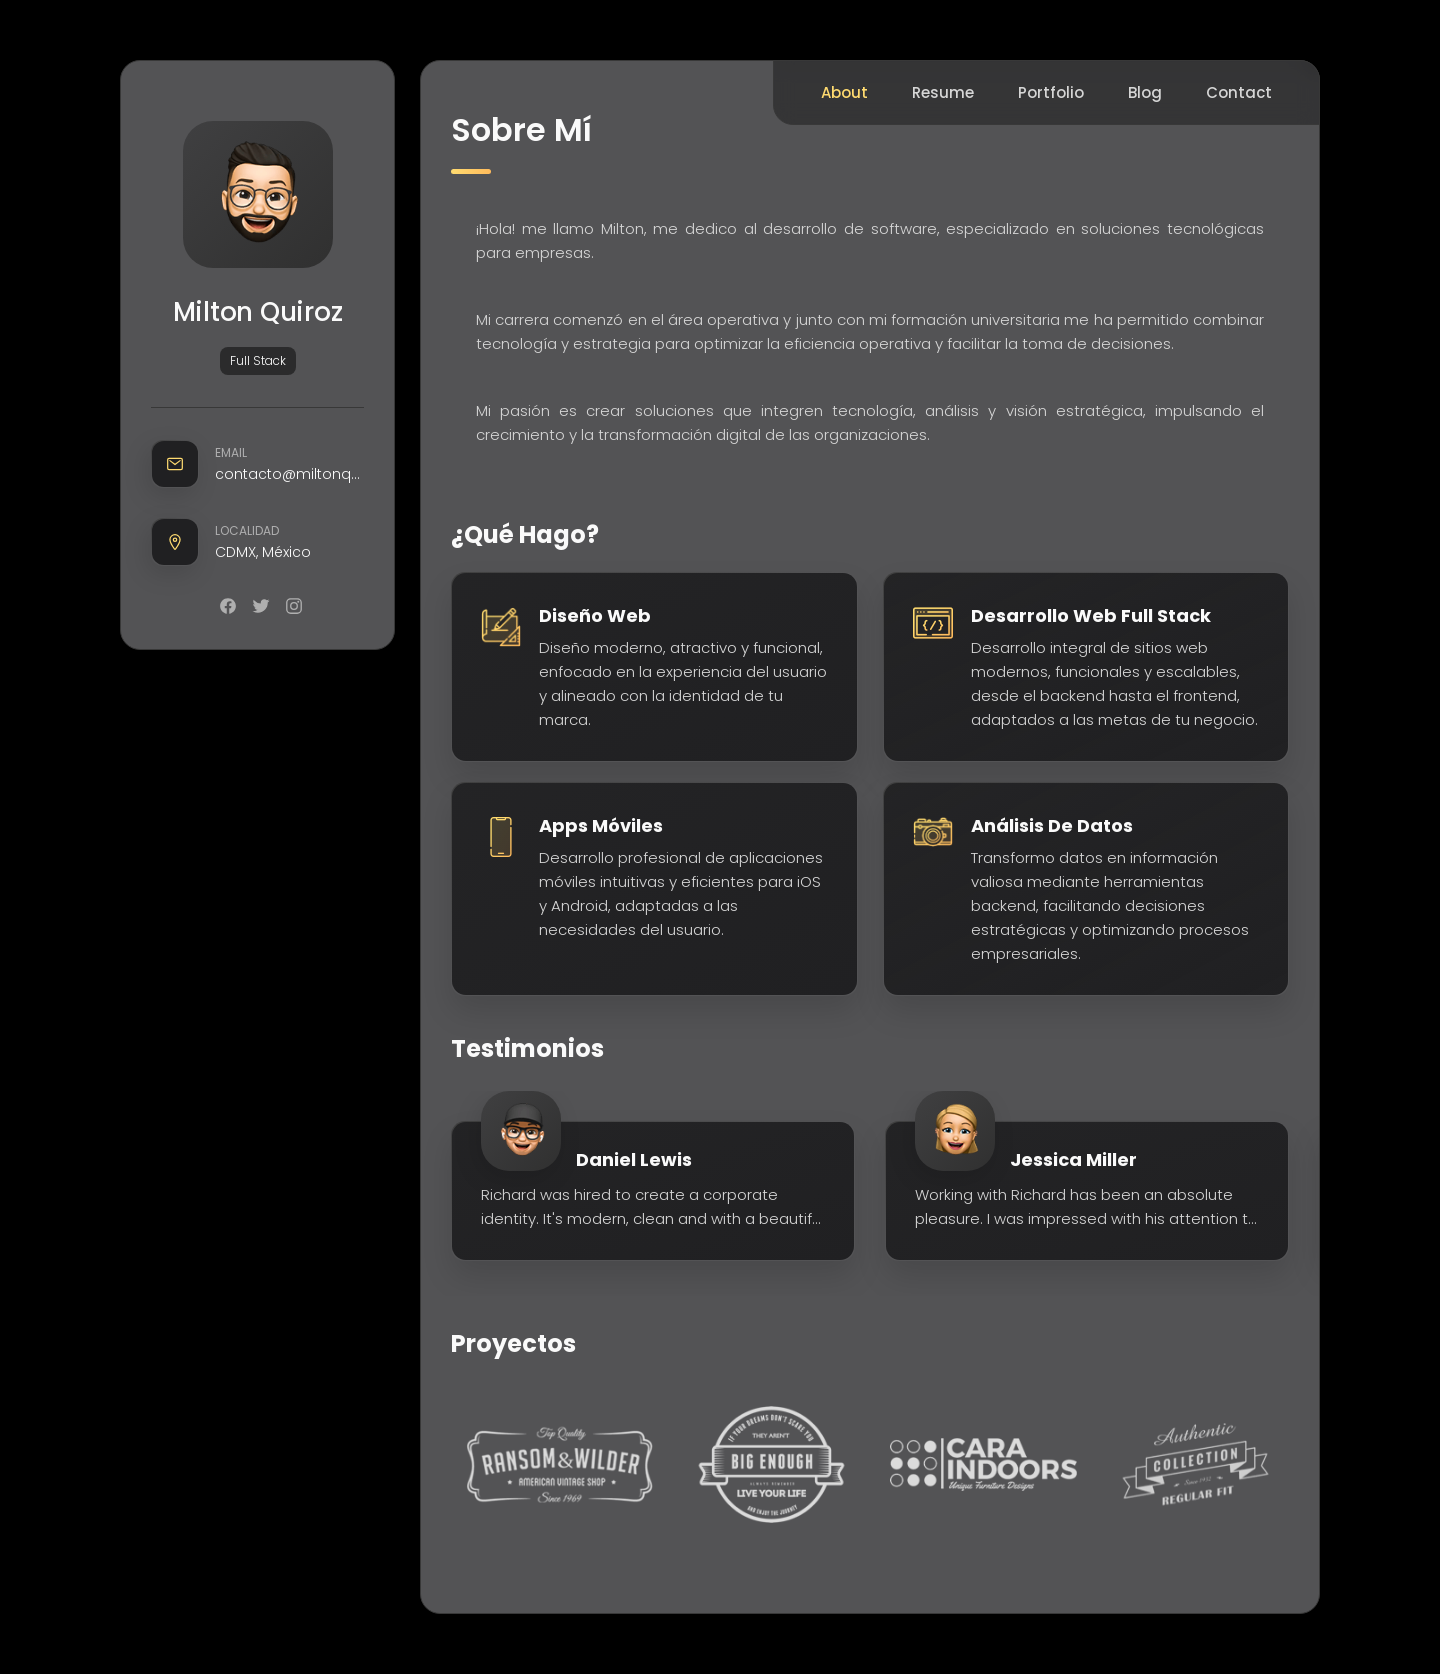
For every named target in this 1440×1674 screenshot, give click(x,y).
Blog (1145, 92)
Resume (943, 92)
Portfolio (1051, 92)
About (844, 92)
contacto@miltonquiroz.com (289, 474)
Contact (1239, 92)
